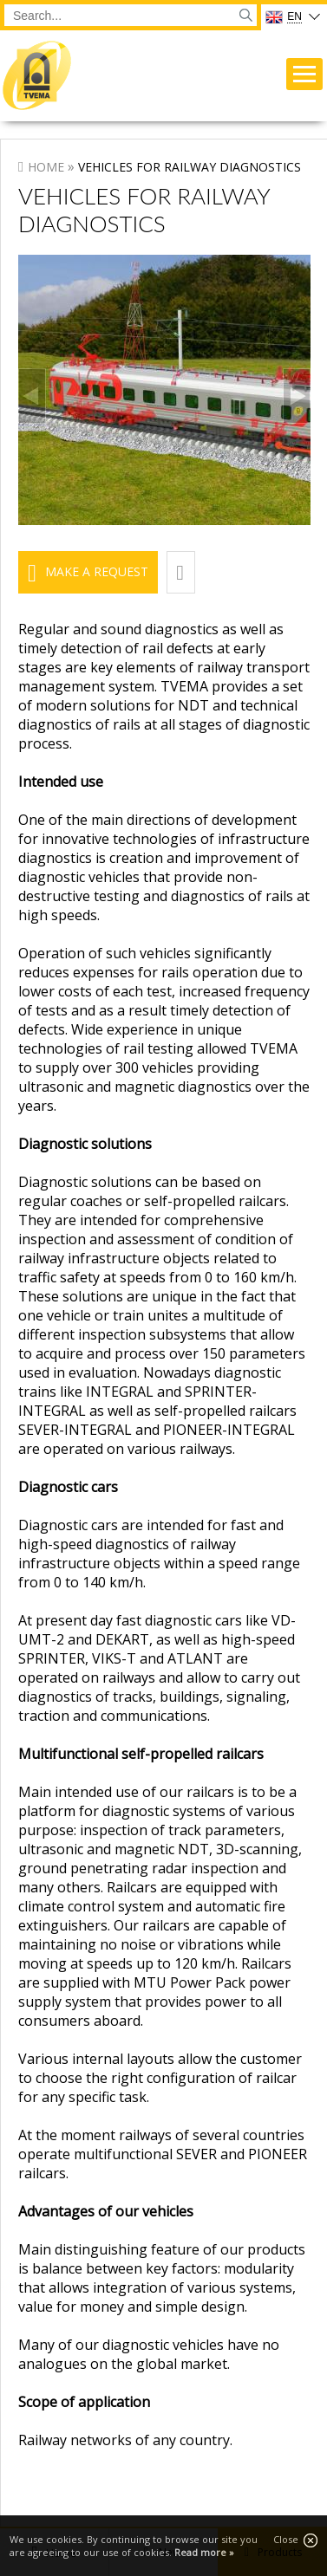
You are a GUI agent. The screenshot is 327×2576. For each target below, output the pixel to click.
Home (46, 167)
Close (295, 2540)
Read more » (204, 2552)
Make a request (96, 571)
